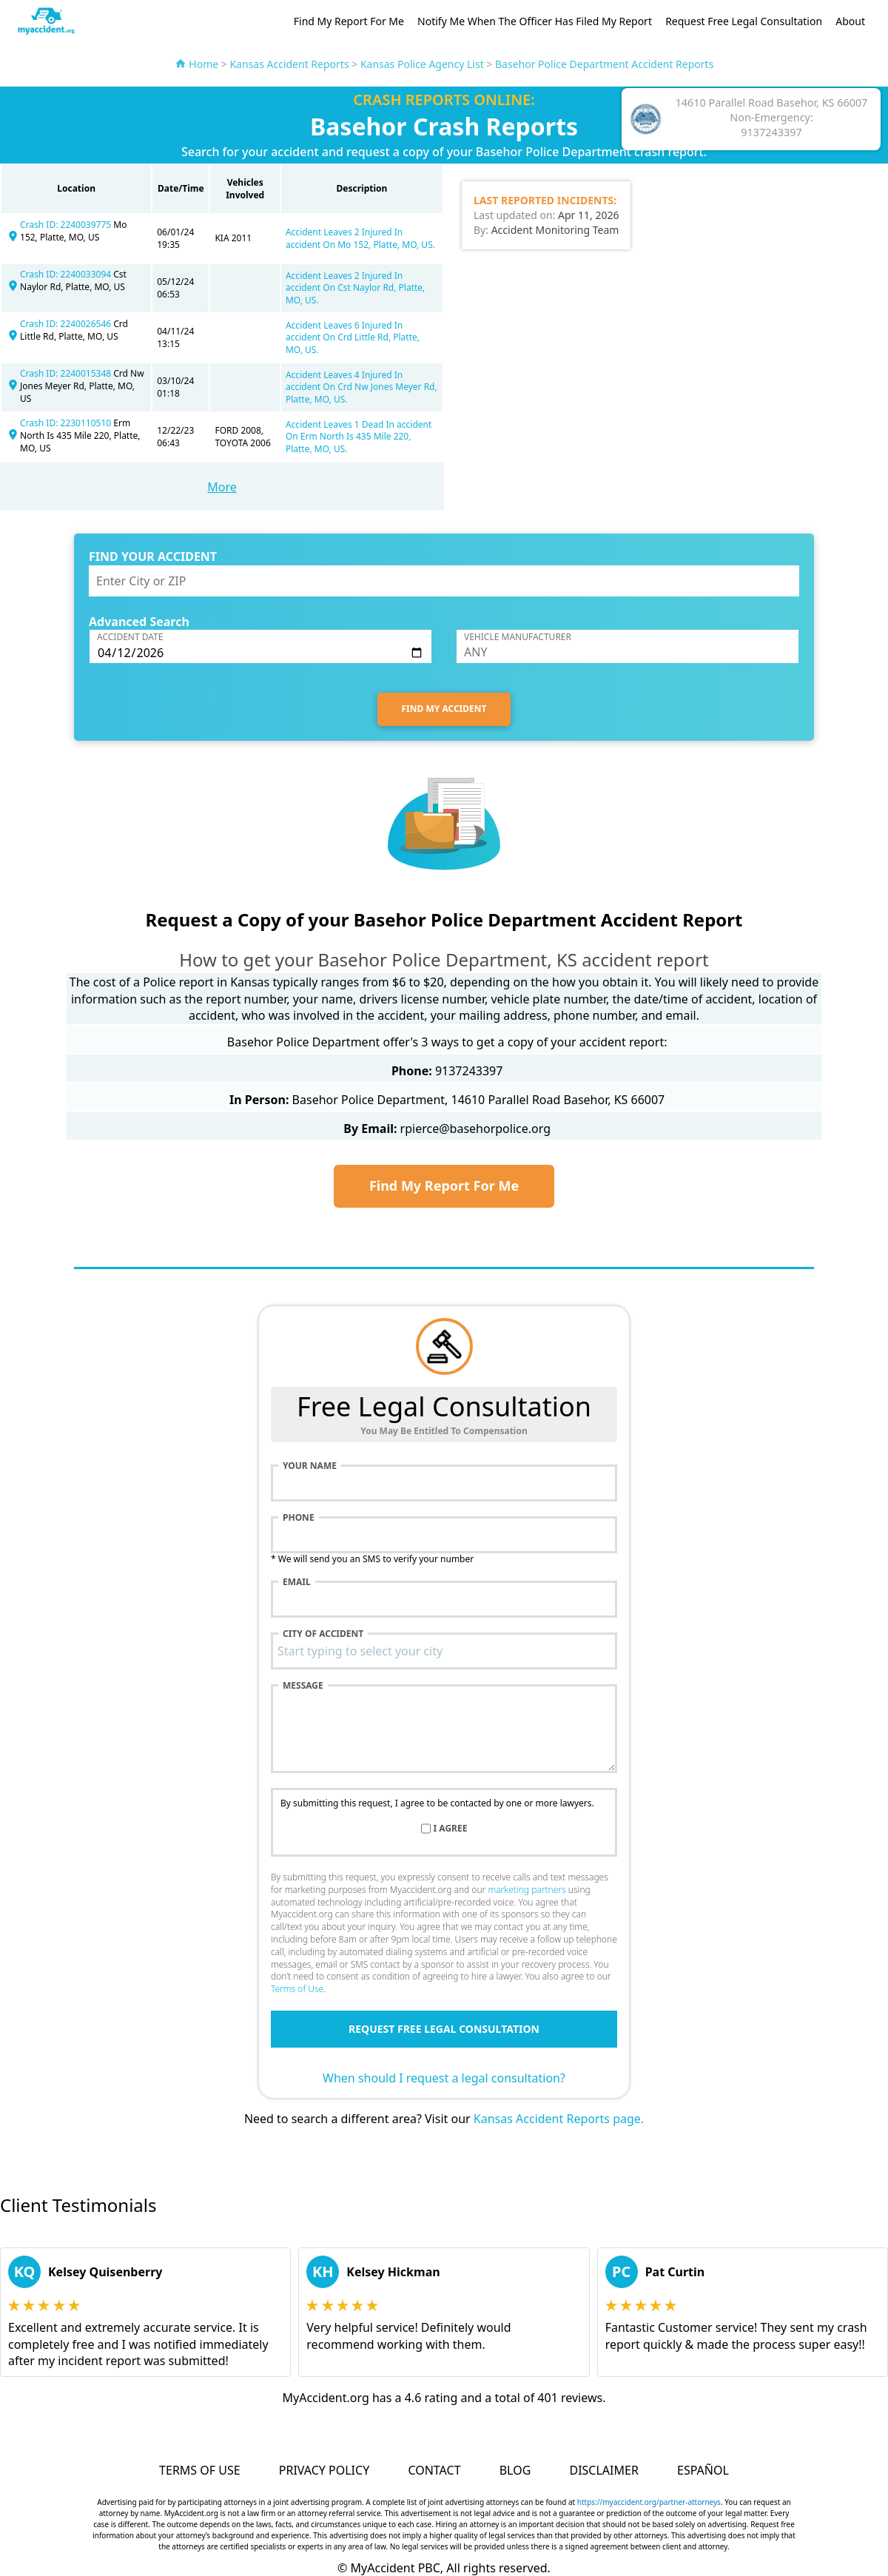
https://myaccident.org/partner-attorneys (649, 2502)
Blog (515, 2470)
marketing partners (526, 1889)
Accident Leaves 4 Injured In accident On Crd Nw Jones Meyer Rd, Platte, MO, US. (361, 387)
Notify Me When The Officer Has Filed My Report (534, 21)
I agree (451, 1829)
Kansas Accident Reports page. (559, 2119)
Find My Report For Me (349, 21)
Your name (310, 1466)
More (222, 487)
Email (297, 1582)
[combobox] (444, 1650)
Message (303, 1685)
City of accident (323, 1634)
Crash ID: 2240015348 (66, 373)
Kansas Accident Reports (289, 64)
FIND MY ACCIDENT (444, 708)
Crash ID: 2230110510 (66, 423)
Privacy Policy (324, 2470)
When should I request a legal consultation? (444, 2078)
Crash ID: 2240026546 (66, 323)
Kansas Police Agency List (422, 64)
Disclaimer (603, 2470)
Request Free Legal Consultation (743, 21)
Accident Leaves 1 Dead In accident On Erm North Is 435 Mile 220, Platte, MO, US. (358, 437)
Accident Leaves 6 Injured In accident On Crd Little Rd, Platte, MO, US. (353, 338)
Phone (298, 1517)
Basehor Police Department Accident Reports (604, 64)
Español (703, 2470)
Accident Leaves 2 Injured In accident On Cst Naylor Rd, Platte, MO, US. (355, 288)
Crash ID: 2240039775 (66, 224)
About (850, 21)
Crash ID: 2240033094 (66, 274)
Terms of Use (297, 1989)
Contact (434, 2470)
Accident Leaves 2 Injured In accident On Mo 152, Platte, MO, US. (360, 238)
